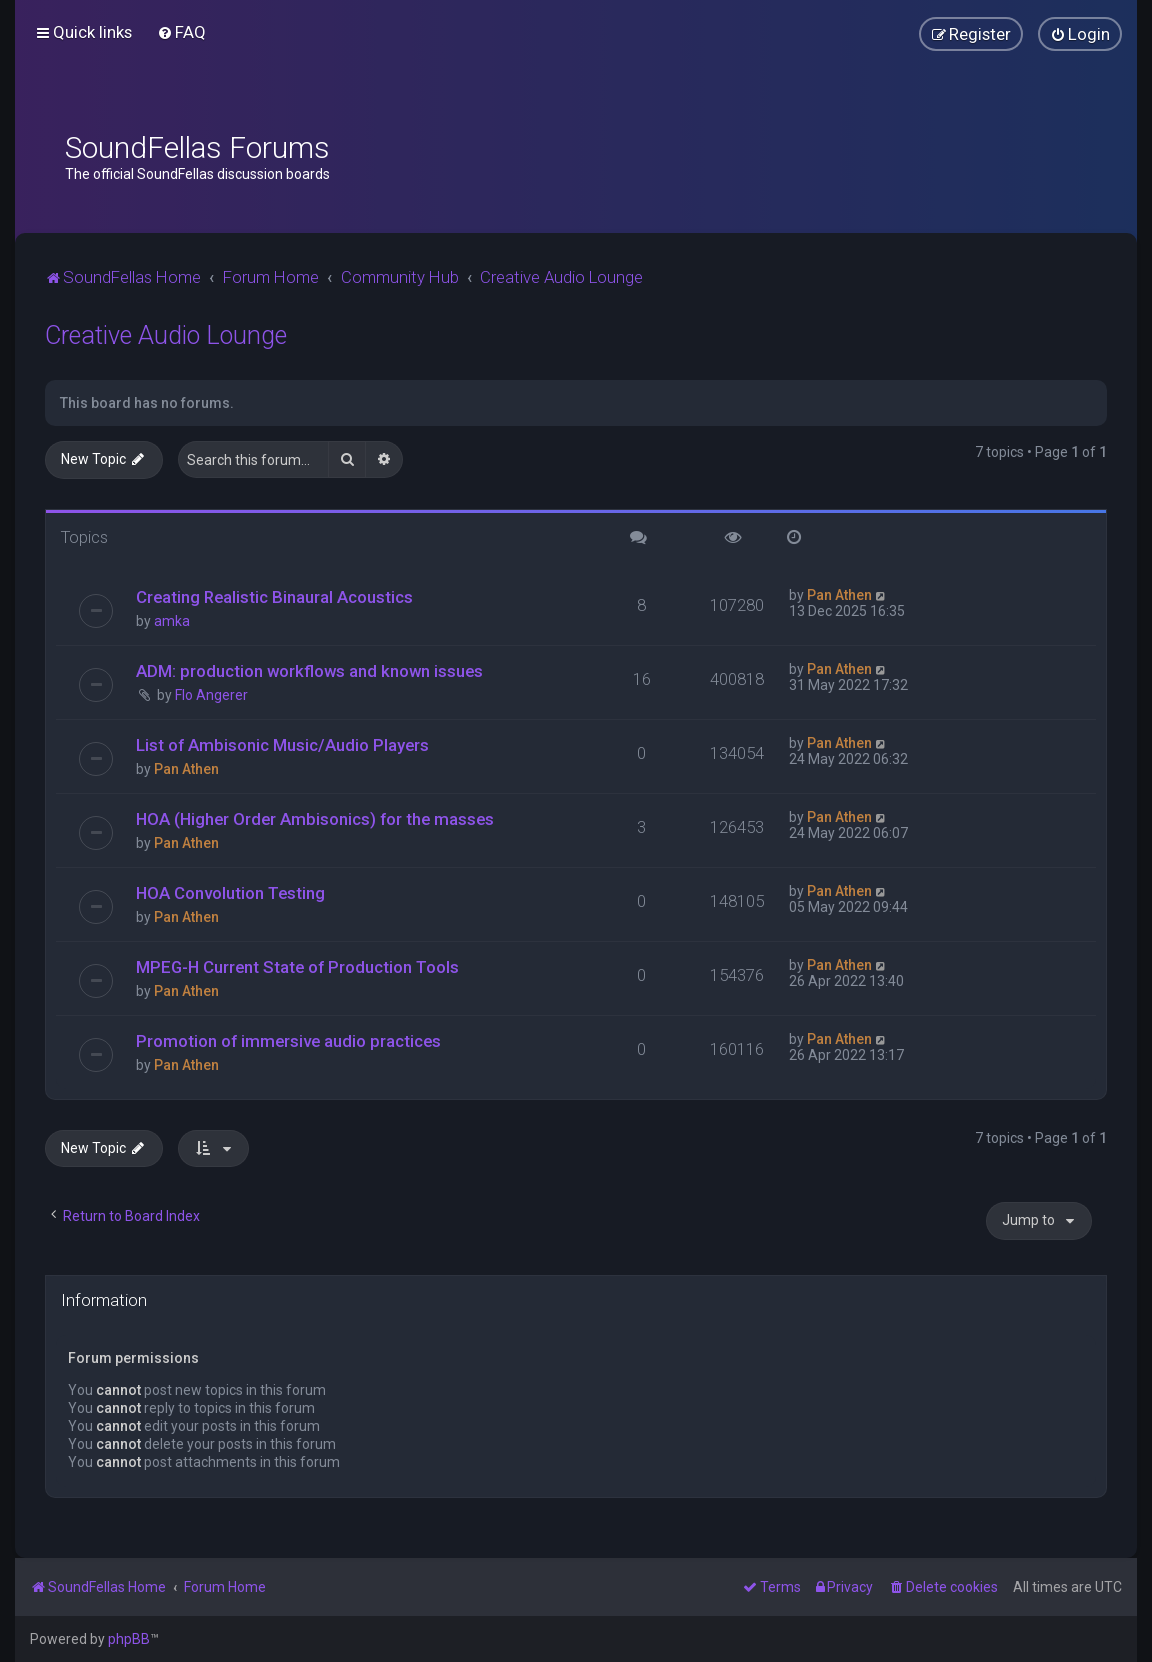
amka (172, 621)
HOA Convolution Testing (230, 893)
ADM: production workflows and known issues (309, 671)
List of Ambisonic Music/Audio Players (282, 745)
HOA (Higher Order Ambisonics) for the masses (315, 819)
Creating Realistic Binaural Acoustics (274, 597)
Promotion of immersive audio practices (288, 1041)
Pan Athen (839, 595)
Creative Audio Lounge (166, 335)
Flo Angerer (211, 695)
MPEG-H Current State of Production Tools (297, 967)
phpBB (129, 1639)
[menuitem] (181, 32)
